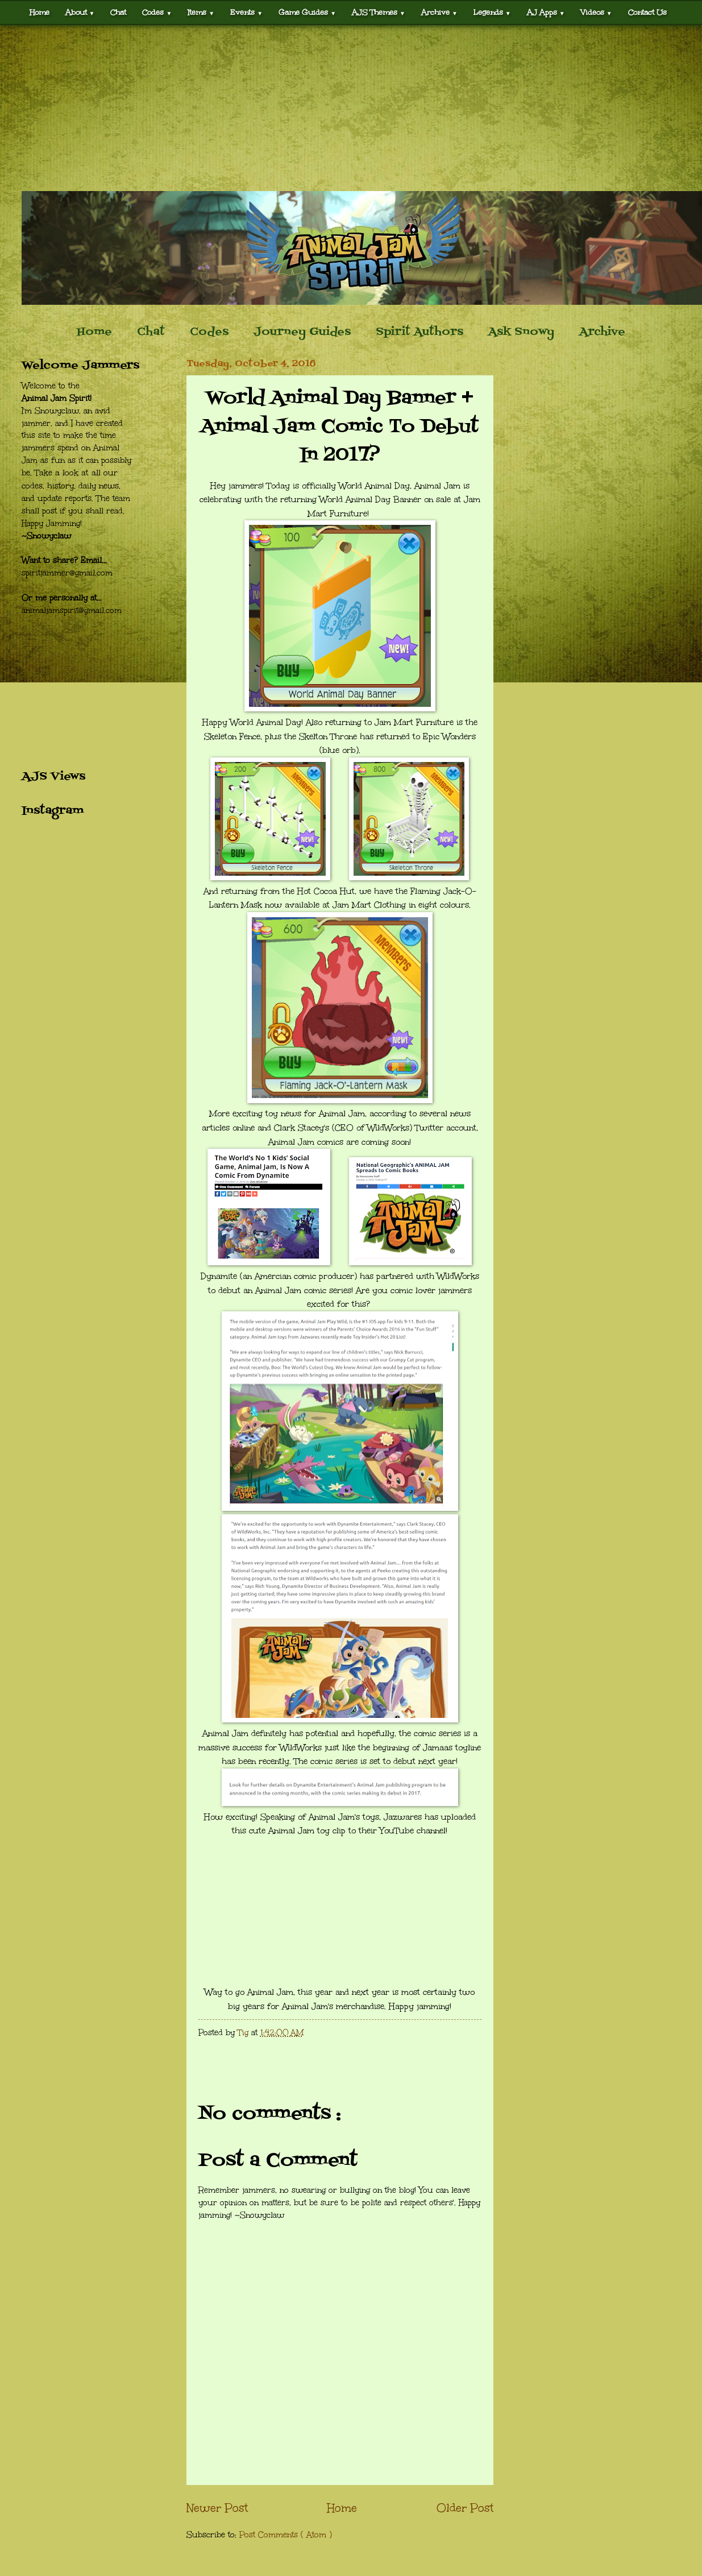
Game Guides (307, 12)
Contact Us (647, 12)
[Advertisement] (351, 108)
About (80, 12)
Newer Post (217, 2507)
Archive (439, 12)
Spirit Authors (419, 332)
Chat (118, 12)
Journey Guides (302, 332)
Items (201, 12)
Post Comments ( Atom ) (285, 2534)
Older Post (465, 2507)
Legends (492, 12)
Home (39, 12)
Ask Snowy (521, 332)
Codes (157, 12)
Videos (596, 12)
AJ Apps (546, 12)
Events (246, 12)
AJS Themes (378, 12)
